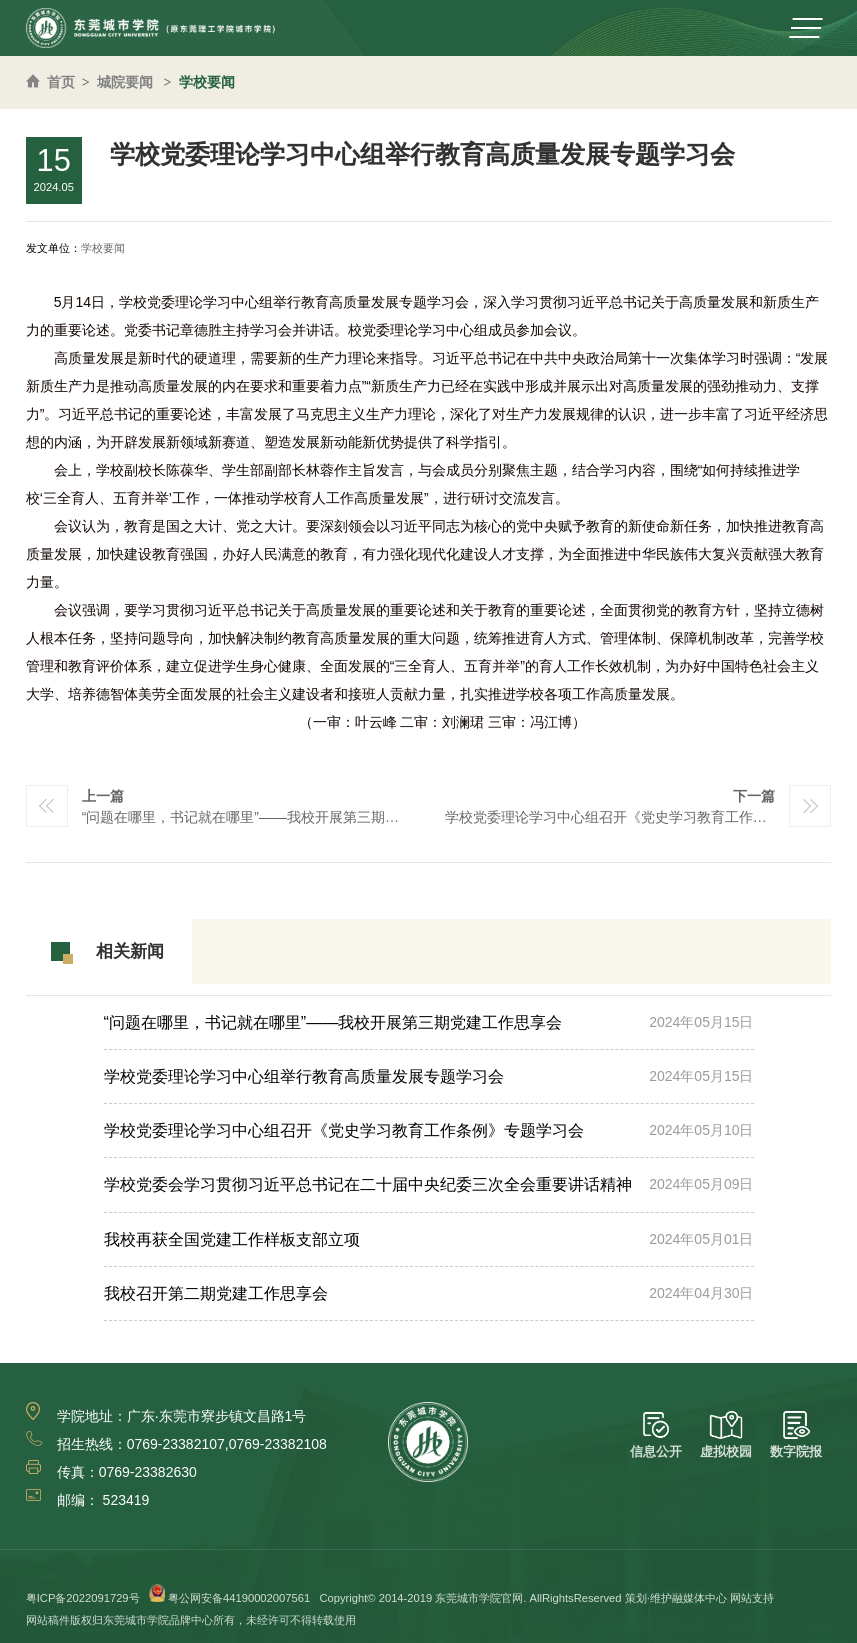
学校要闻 (207, 82)
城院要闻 (125, 82)
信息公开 (656, 1435)
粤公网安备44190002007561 (239, 1598)
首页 (61, 82)
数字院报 (796, 1435)
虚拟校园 (726, 1435)
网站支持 (752, 1598)
